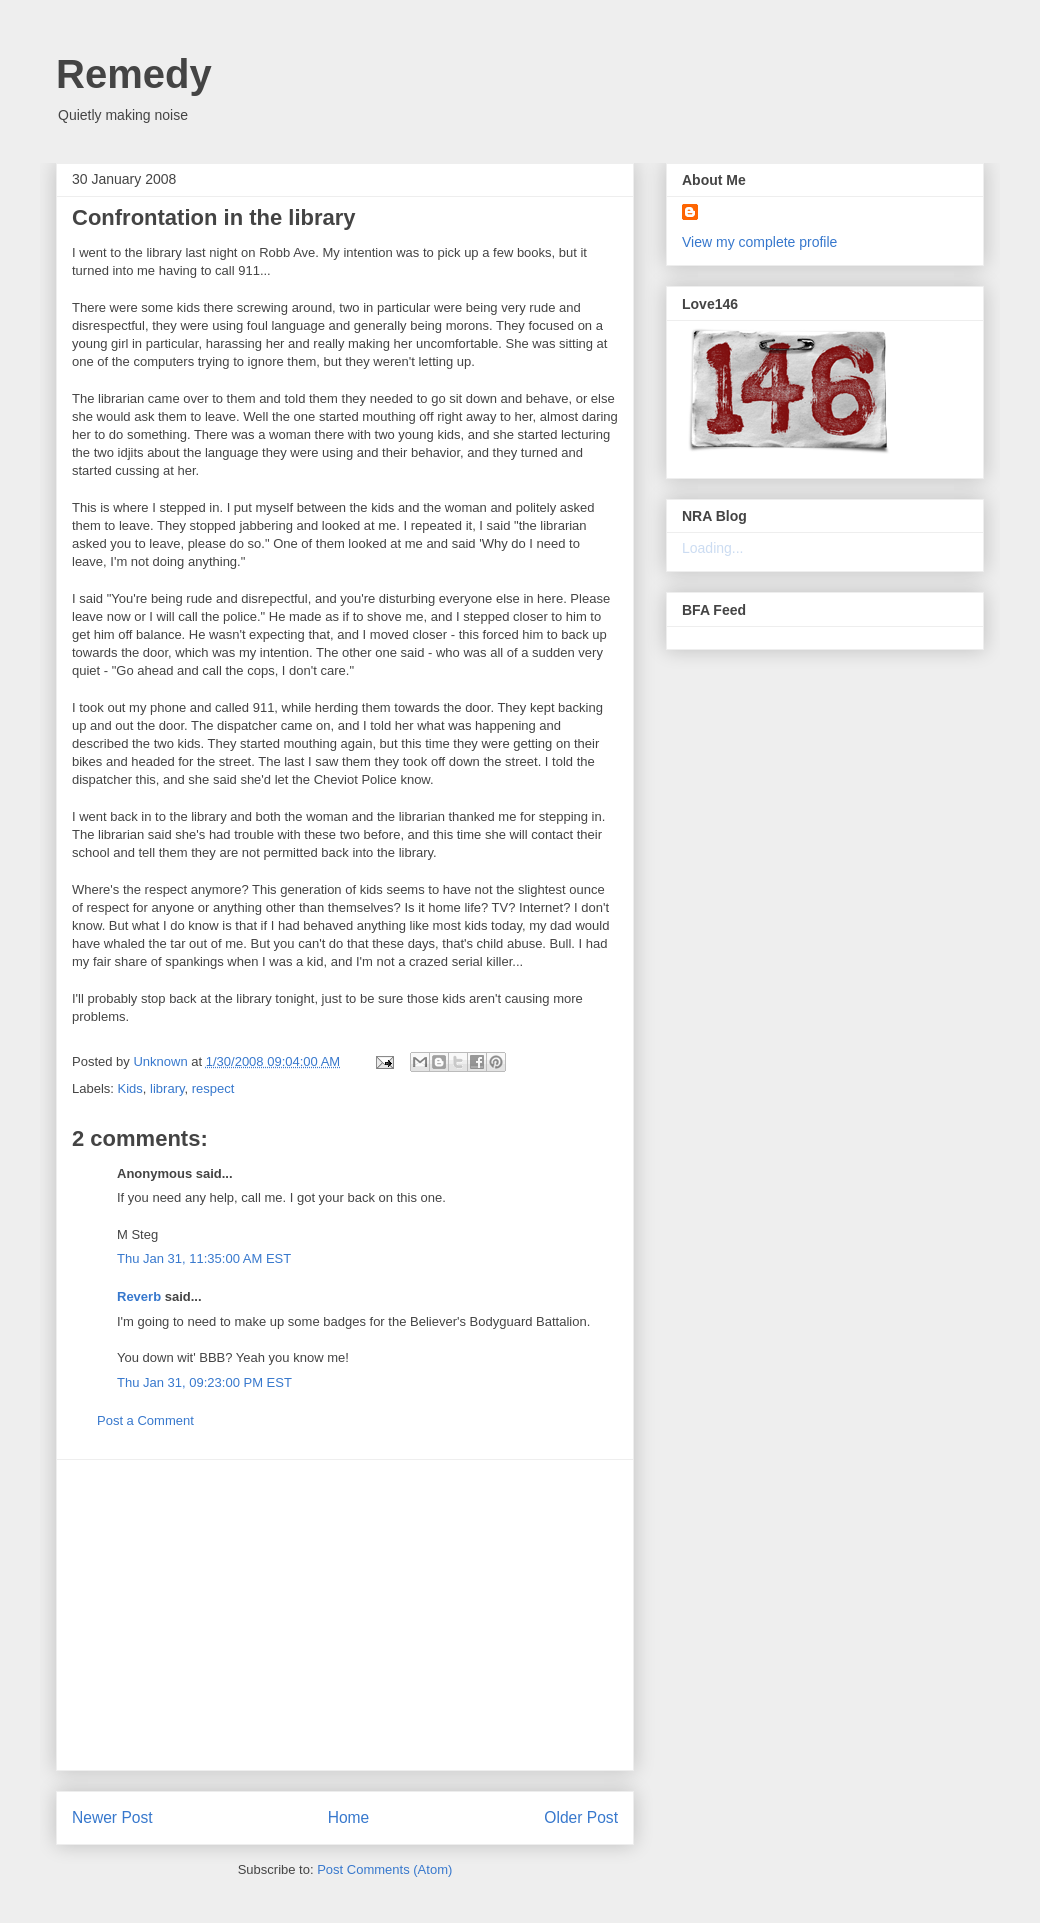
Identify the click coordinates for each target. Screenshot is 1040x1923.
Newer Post (112, 1817)
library (167, 1088)
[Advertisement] (345, 1615)
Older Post (581, 1817)
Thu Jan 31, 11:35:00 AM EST (204, 1258)
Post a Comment (145, 1420)
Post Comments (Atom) (384, 1869)
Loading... (713, 548)
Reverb (139, 1296)
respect (213, 1088)
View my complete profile (759, 242)
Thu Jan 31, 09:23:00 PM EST (204, 1382)
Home (349, 1817)
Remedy (134, 74)
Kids (130, 1088)
